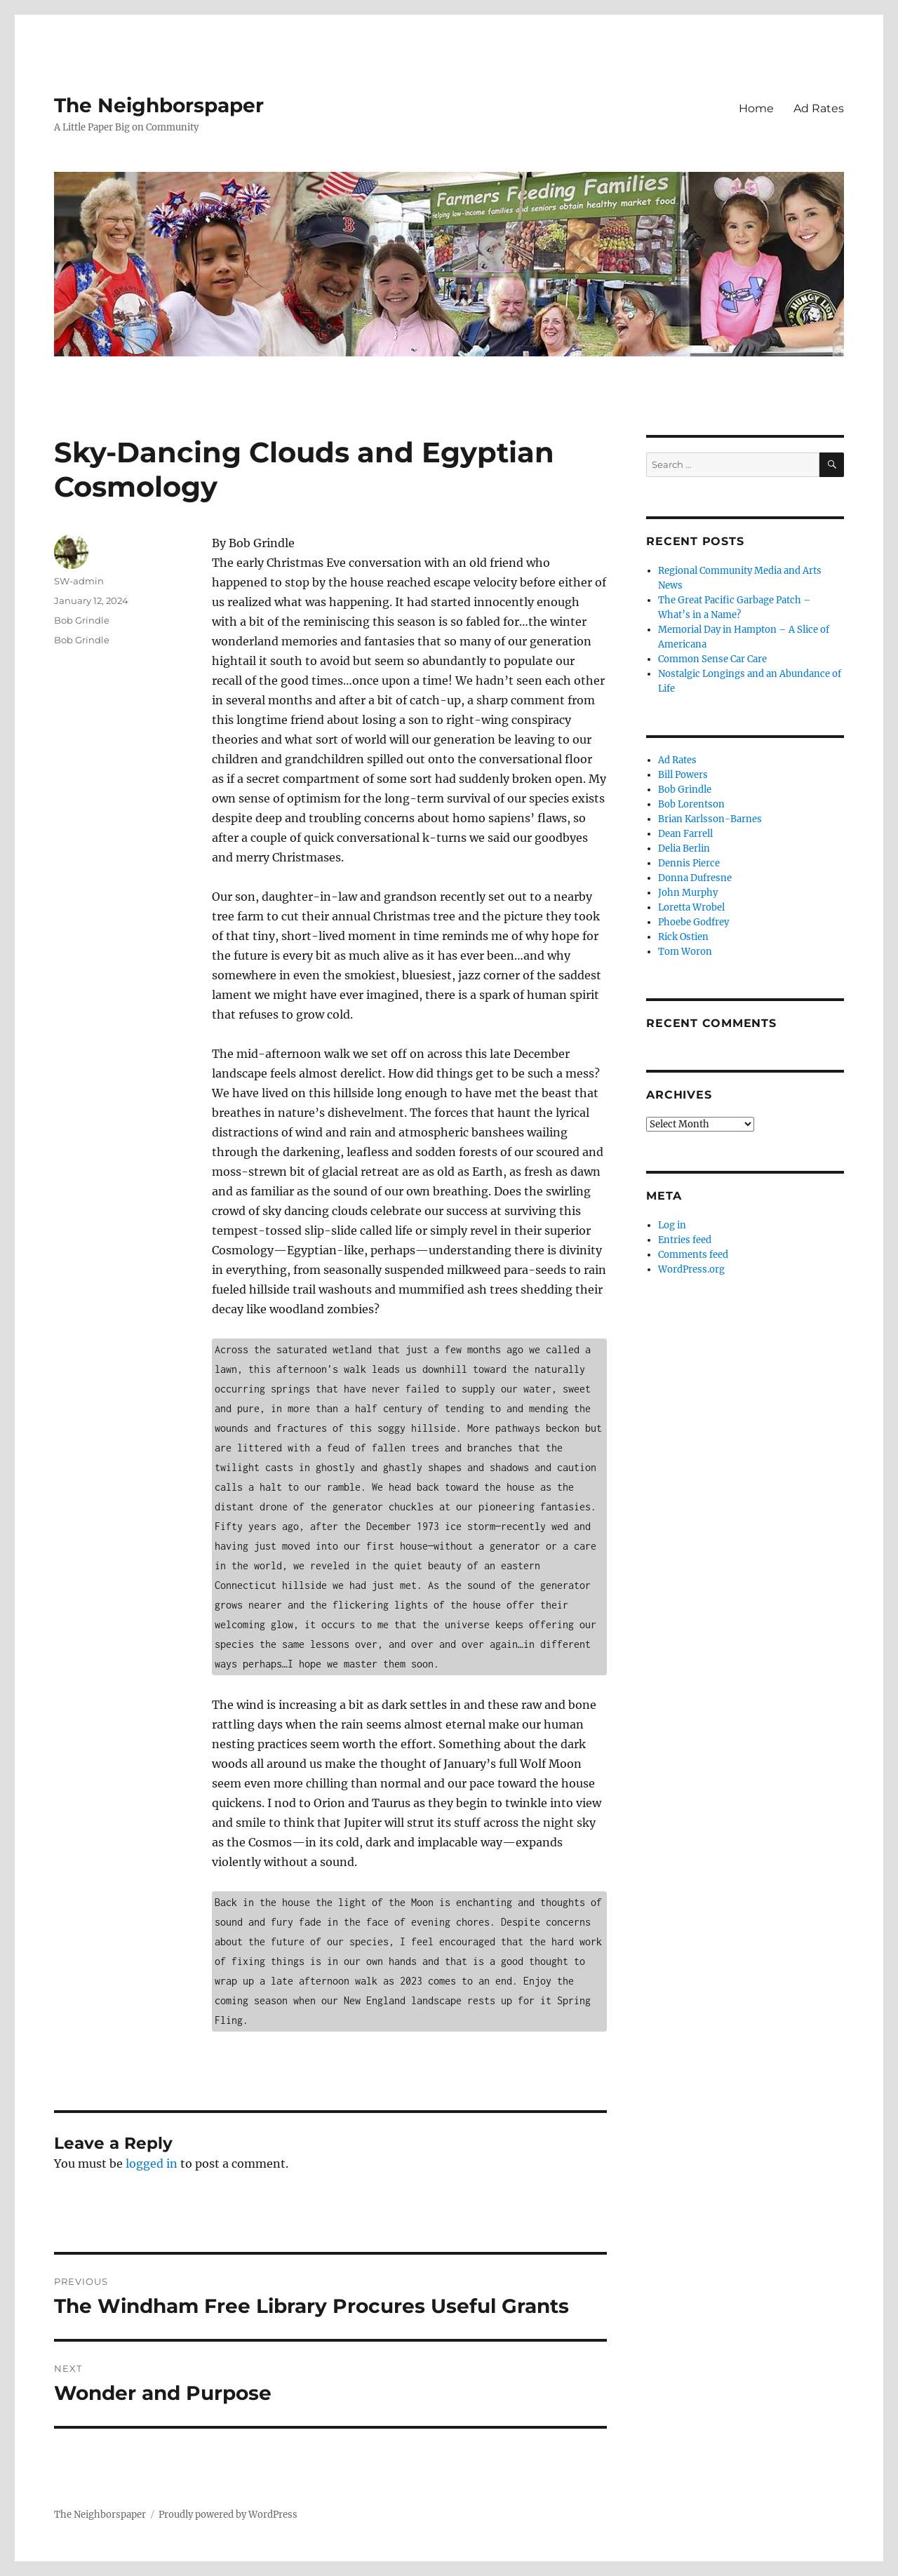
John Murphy (688, 893)
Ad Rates (818, 108)
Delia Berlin (684, 848)
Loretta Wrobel (691, 907)
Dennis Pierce (689, 863)
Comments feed (693, 1255)
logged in (151, 2163)
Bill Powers (683, 775)
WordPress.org (691, 1269)
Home (756, 108)
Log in (672, 1225)
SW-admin (79, 580)
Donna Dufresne (695, 878)
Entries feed (684, 1240)
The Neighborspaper (159, 105)
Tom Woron (685, 952)
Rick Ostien (683, 937)
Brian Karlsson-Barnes (710, 819)
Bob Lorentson (691, 804)
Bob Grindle (81, 620)
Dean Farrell (685, 834)
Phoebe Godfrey (693, 922)
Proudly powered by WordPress (228, 2515)
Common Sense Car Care (712, 659)
